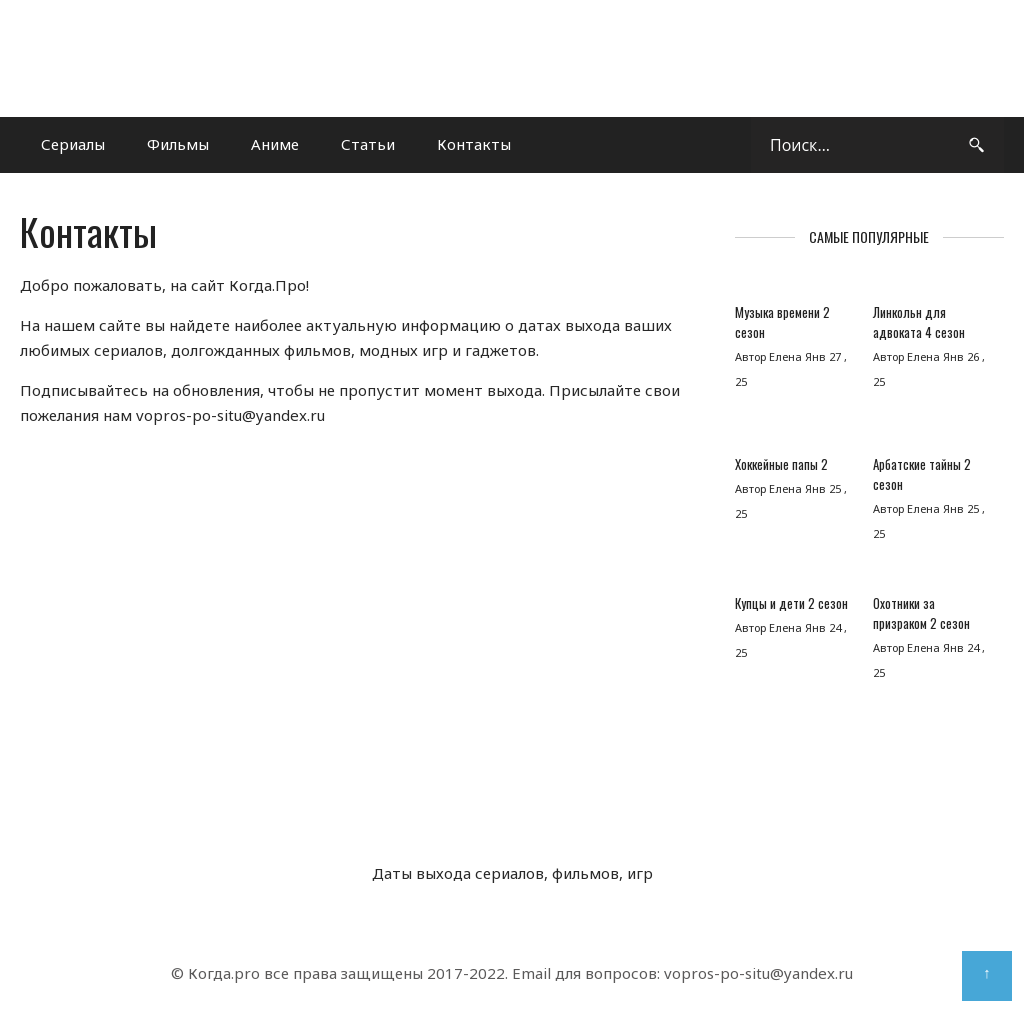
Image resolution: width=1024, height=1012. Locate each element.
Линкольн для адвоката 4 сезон (919, 322)
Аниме (275, 144)
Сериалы (73, 144)
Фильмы (178, 144)
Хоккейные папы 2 (781, 464)
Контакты (474, 144)
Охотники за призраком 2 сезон (921, 613)
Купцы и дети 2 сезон (791, 603)
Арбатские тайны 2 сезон (922, 474)
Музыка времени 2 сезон (782, 322)
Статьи (368, 144)
